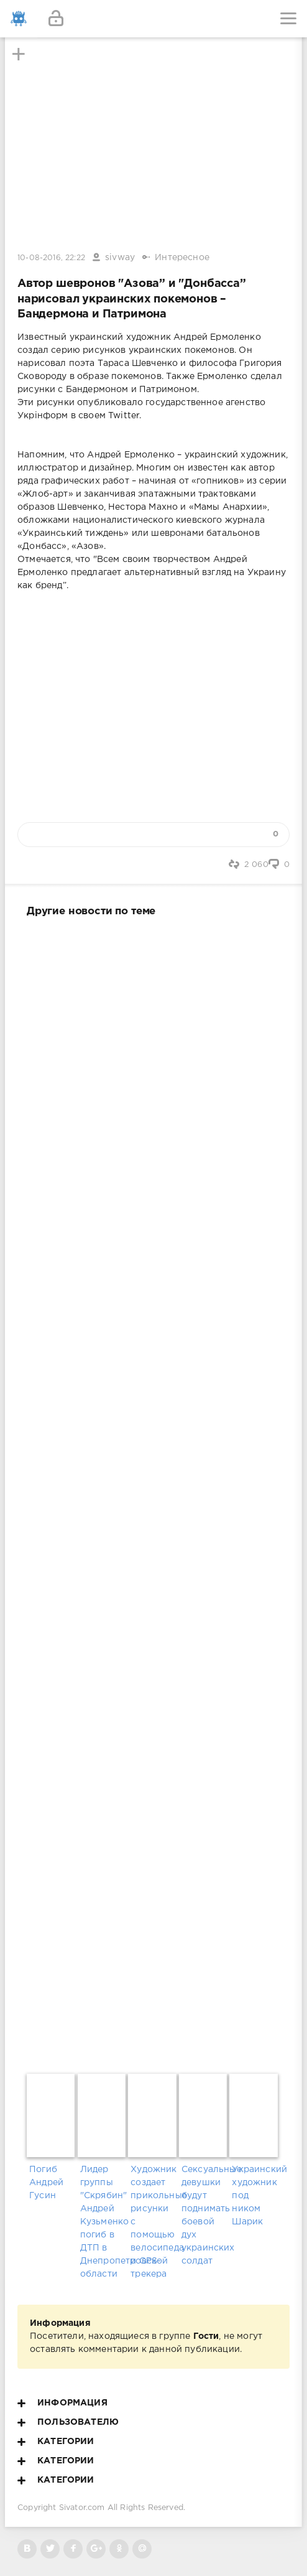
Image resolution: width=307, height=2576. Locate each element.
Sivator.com (82, 2507)
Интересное (182, 257)
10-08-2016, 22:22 (51, 258)
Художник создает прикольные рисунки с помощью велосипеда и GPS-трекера (153, 2222)
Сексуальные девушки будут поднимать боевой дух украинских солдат (204, 2215)
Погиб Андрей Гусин (46, 2182)
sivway (120, 257)
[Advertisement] (153, 1492)
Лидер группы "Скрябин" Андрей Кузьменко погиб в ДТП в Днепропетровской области (103, 2222)
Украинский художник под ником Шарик (254, 2196)
